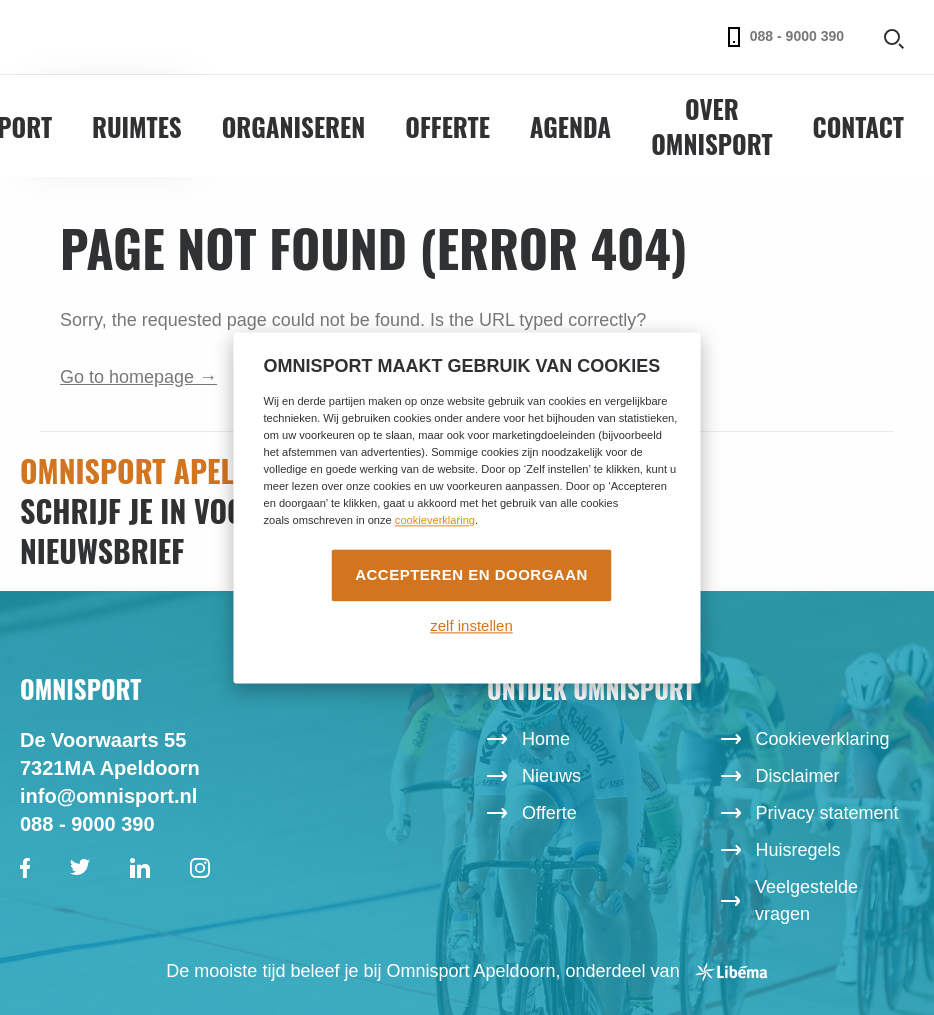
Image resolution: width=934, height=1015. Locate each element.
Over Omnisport (711, 126)
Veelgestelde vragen (806, 900)
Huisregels (798, 850)
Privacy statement (827, 813)
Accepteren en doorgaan (471, 574)
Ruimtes (137, 126)
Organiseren (294, 126)
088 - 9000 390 (786, 37)
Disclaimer (798, 776)
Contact (858, 126)
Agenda (570, 126)
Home (546, 739)
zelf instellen (471, 626)
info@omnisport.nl (108, 796)
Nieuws (551, 776)
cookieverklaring (435, 520)
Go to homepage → (138, 377)
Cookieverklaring (823, 739)
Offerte (447, 126)
